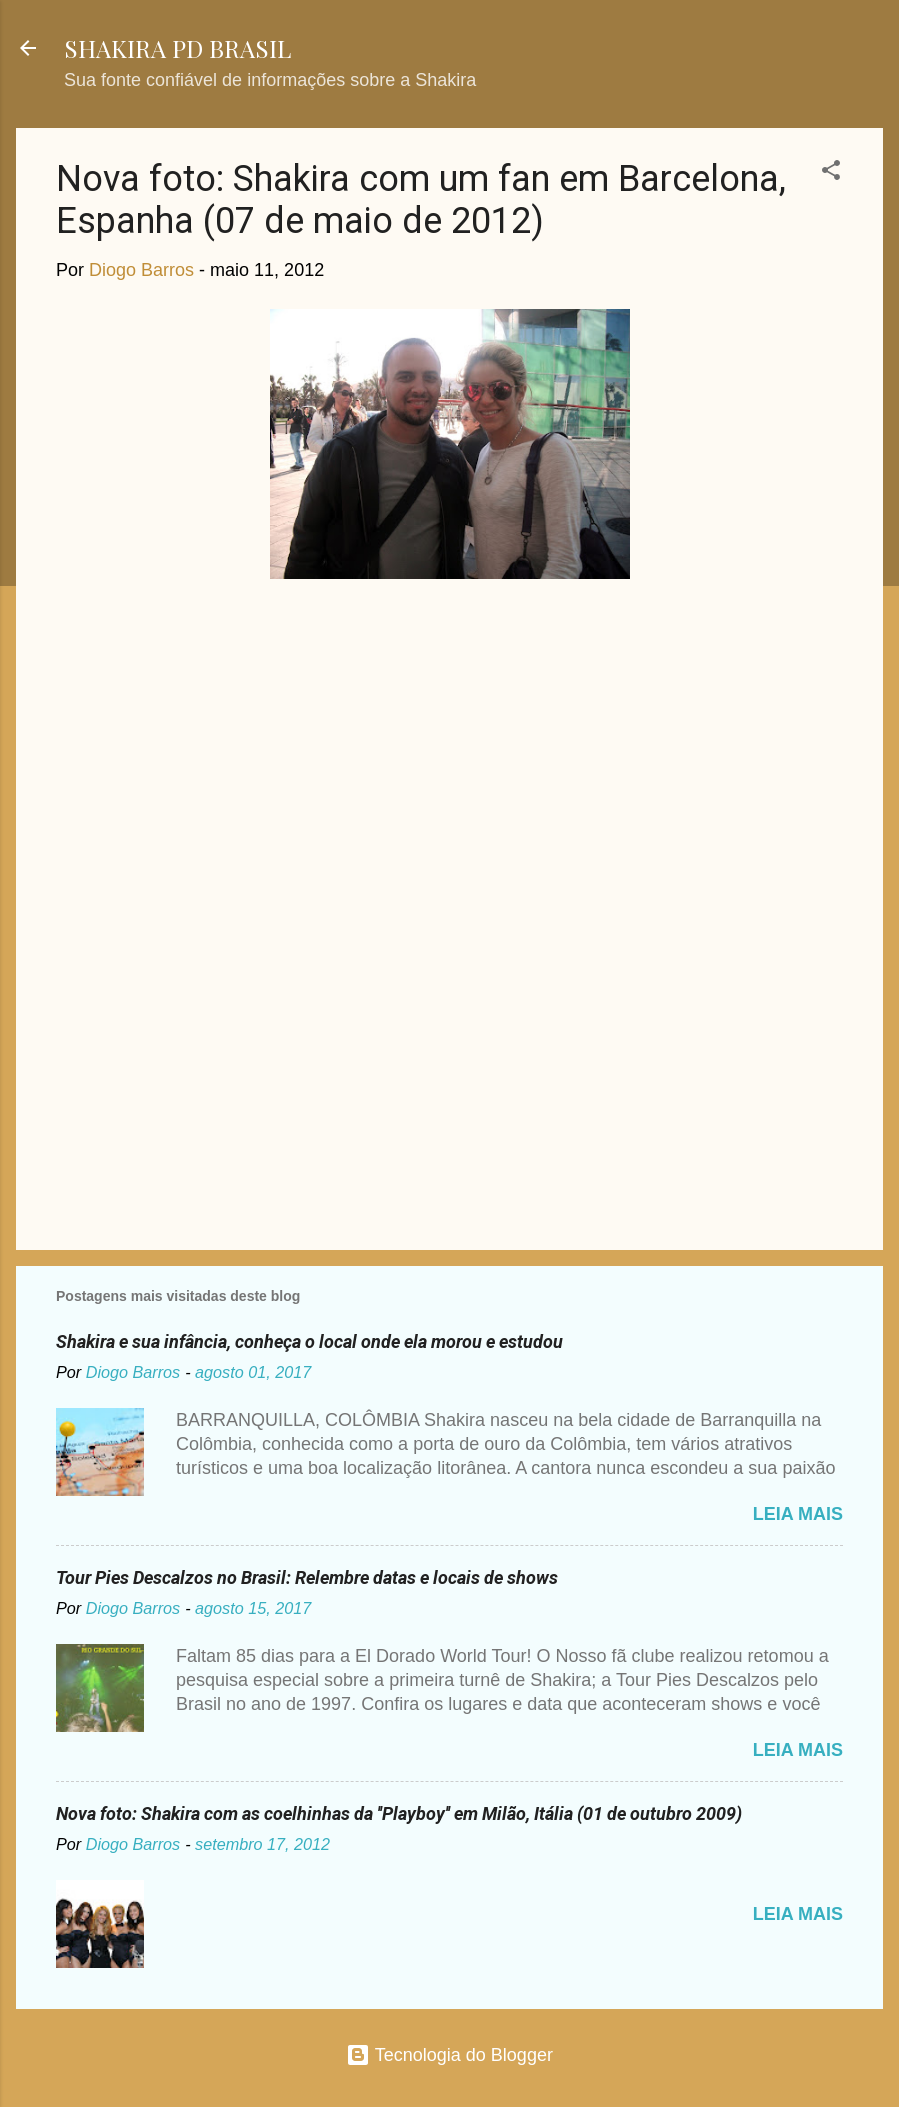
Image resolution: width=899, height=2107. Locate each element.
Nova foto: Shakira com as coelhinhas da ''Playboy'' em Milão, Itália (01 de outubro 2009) (399, 1813)
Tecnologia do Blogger (449, 2055)
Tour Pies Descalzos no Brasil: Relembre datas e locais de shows (307, 1577)
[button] (831, 173)
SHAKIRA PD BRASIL (177, 48)
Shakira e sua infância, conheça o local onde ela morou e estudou (309, 1341)
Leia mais (798, 1514)
